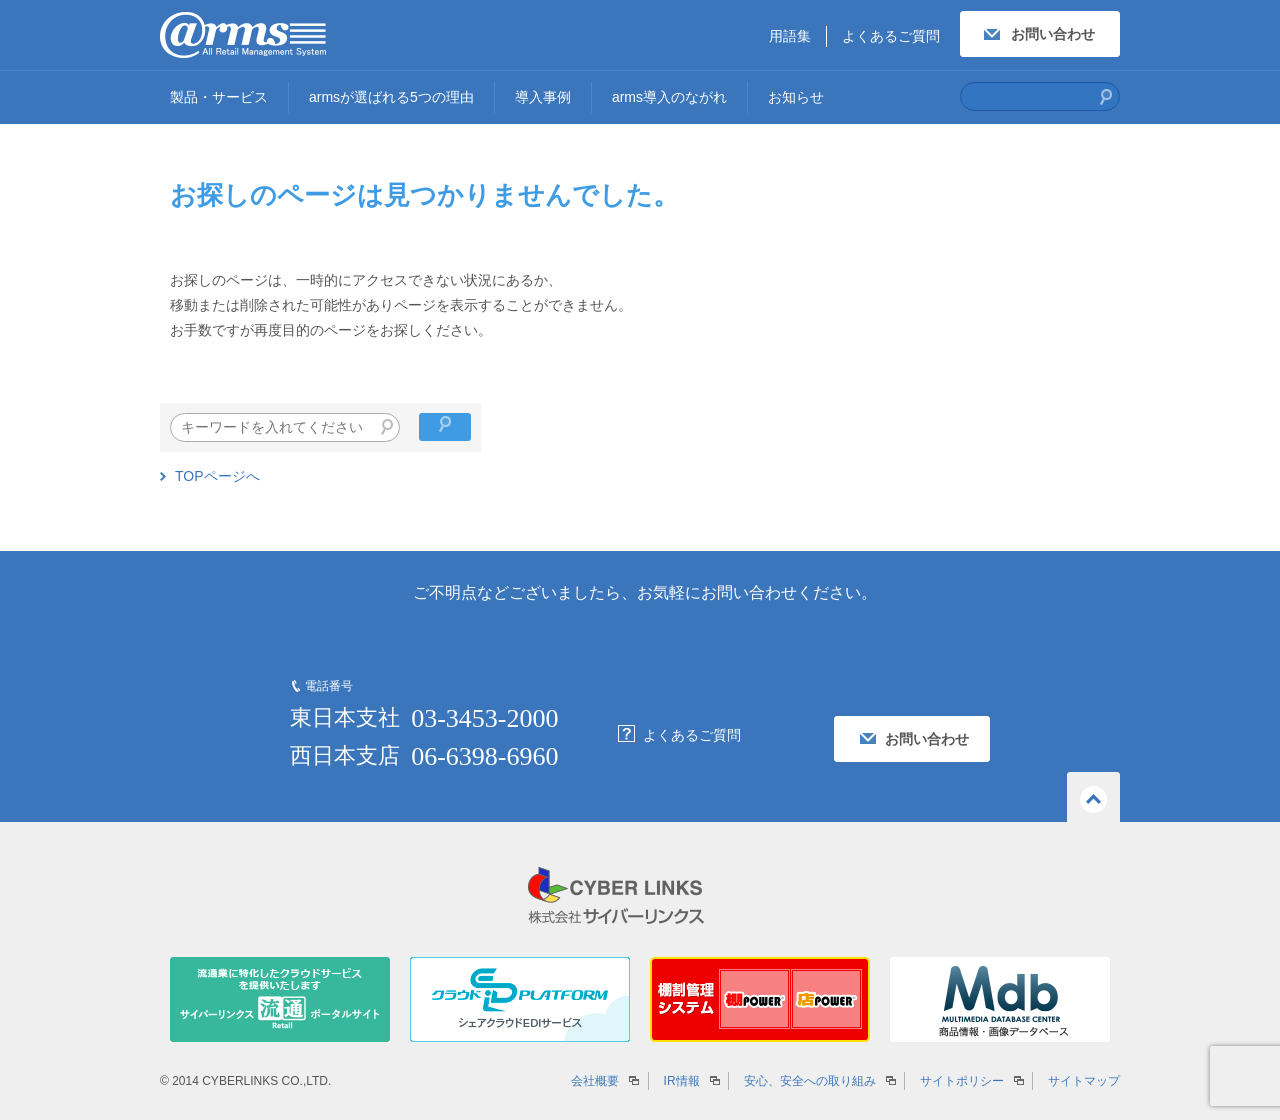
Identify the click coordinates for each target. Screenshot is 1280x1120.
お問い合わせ (1053, 34)
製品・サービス (219, 97)
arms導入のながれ (669, 97)
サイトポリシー (962, 1081)
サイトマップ (1084, 1081)
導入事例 (543, 97)
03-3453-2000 (484, 718)
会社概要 (595, 1081)
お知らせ (796, 97)
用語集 (790, 36)
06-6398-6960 (484, 756)
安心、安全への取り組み (810, 1081)
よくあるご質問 (891, 36)
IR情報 (682, 1081)
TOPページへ (217, 476)
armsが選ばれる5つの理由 (391, 97)
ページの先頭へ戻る (1093, 797)
